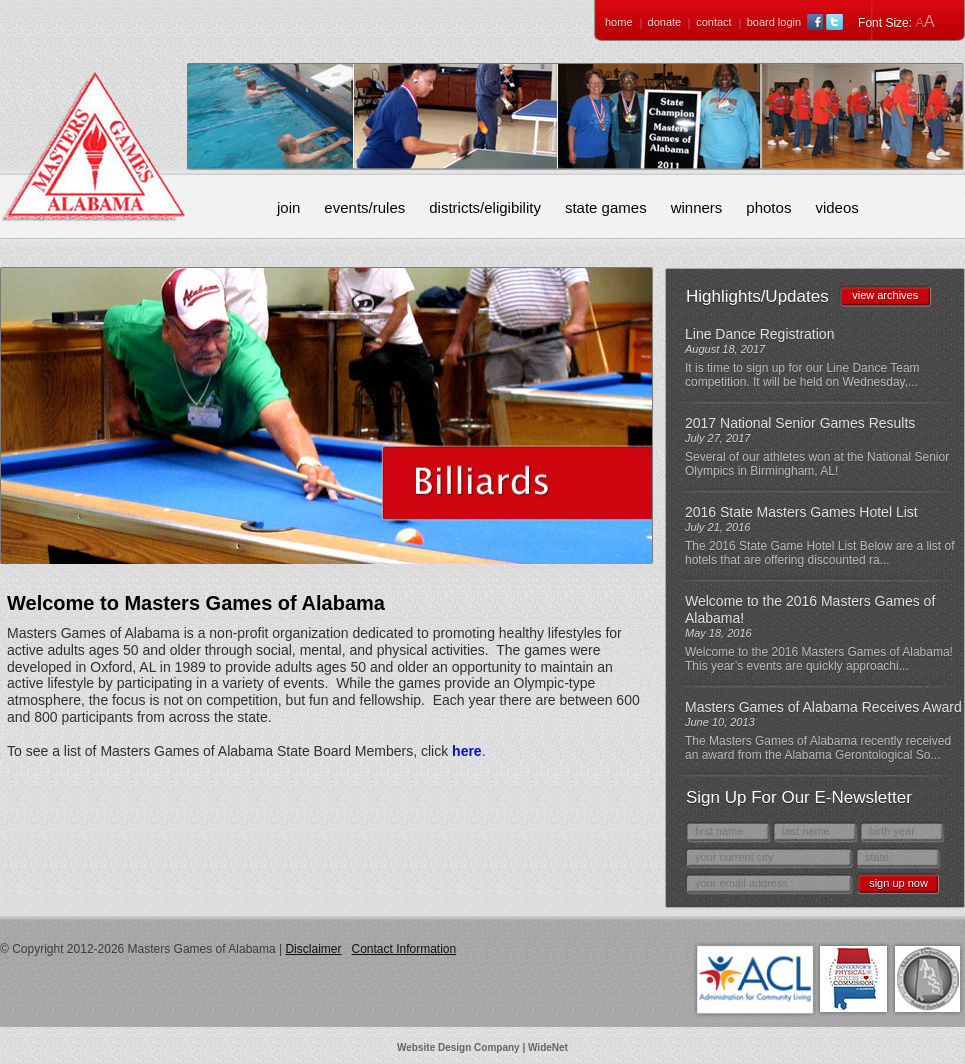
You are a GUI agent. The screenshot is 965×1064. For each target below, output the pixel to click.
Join (288, 207)
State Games (606, 207)
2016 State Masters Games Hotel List (801, 512)
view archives (885, 295)
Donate (665, 22)
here (467, 751)
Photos (768, 207)
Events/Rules (364, 207)
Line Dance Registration (759, 334)
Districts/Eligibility (485, 207)
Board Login (774, 22)
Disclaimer (313, 949)
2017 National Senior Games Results (800, 423)
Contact (713, 22)
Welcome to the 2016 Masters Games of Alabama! (810, 609)
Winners (697, 207)
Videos (836, 207)
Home (619, 22)
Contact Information (403, 949)
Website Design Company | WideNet (482, 1047)
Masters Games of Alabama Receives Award (823, 707)
